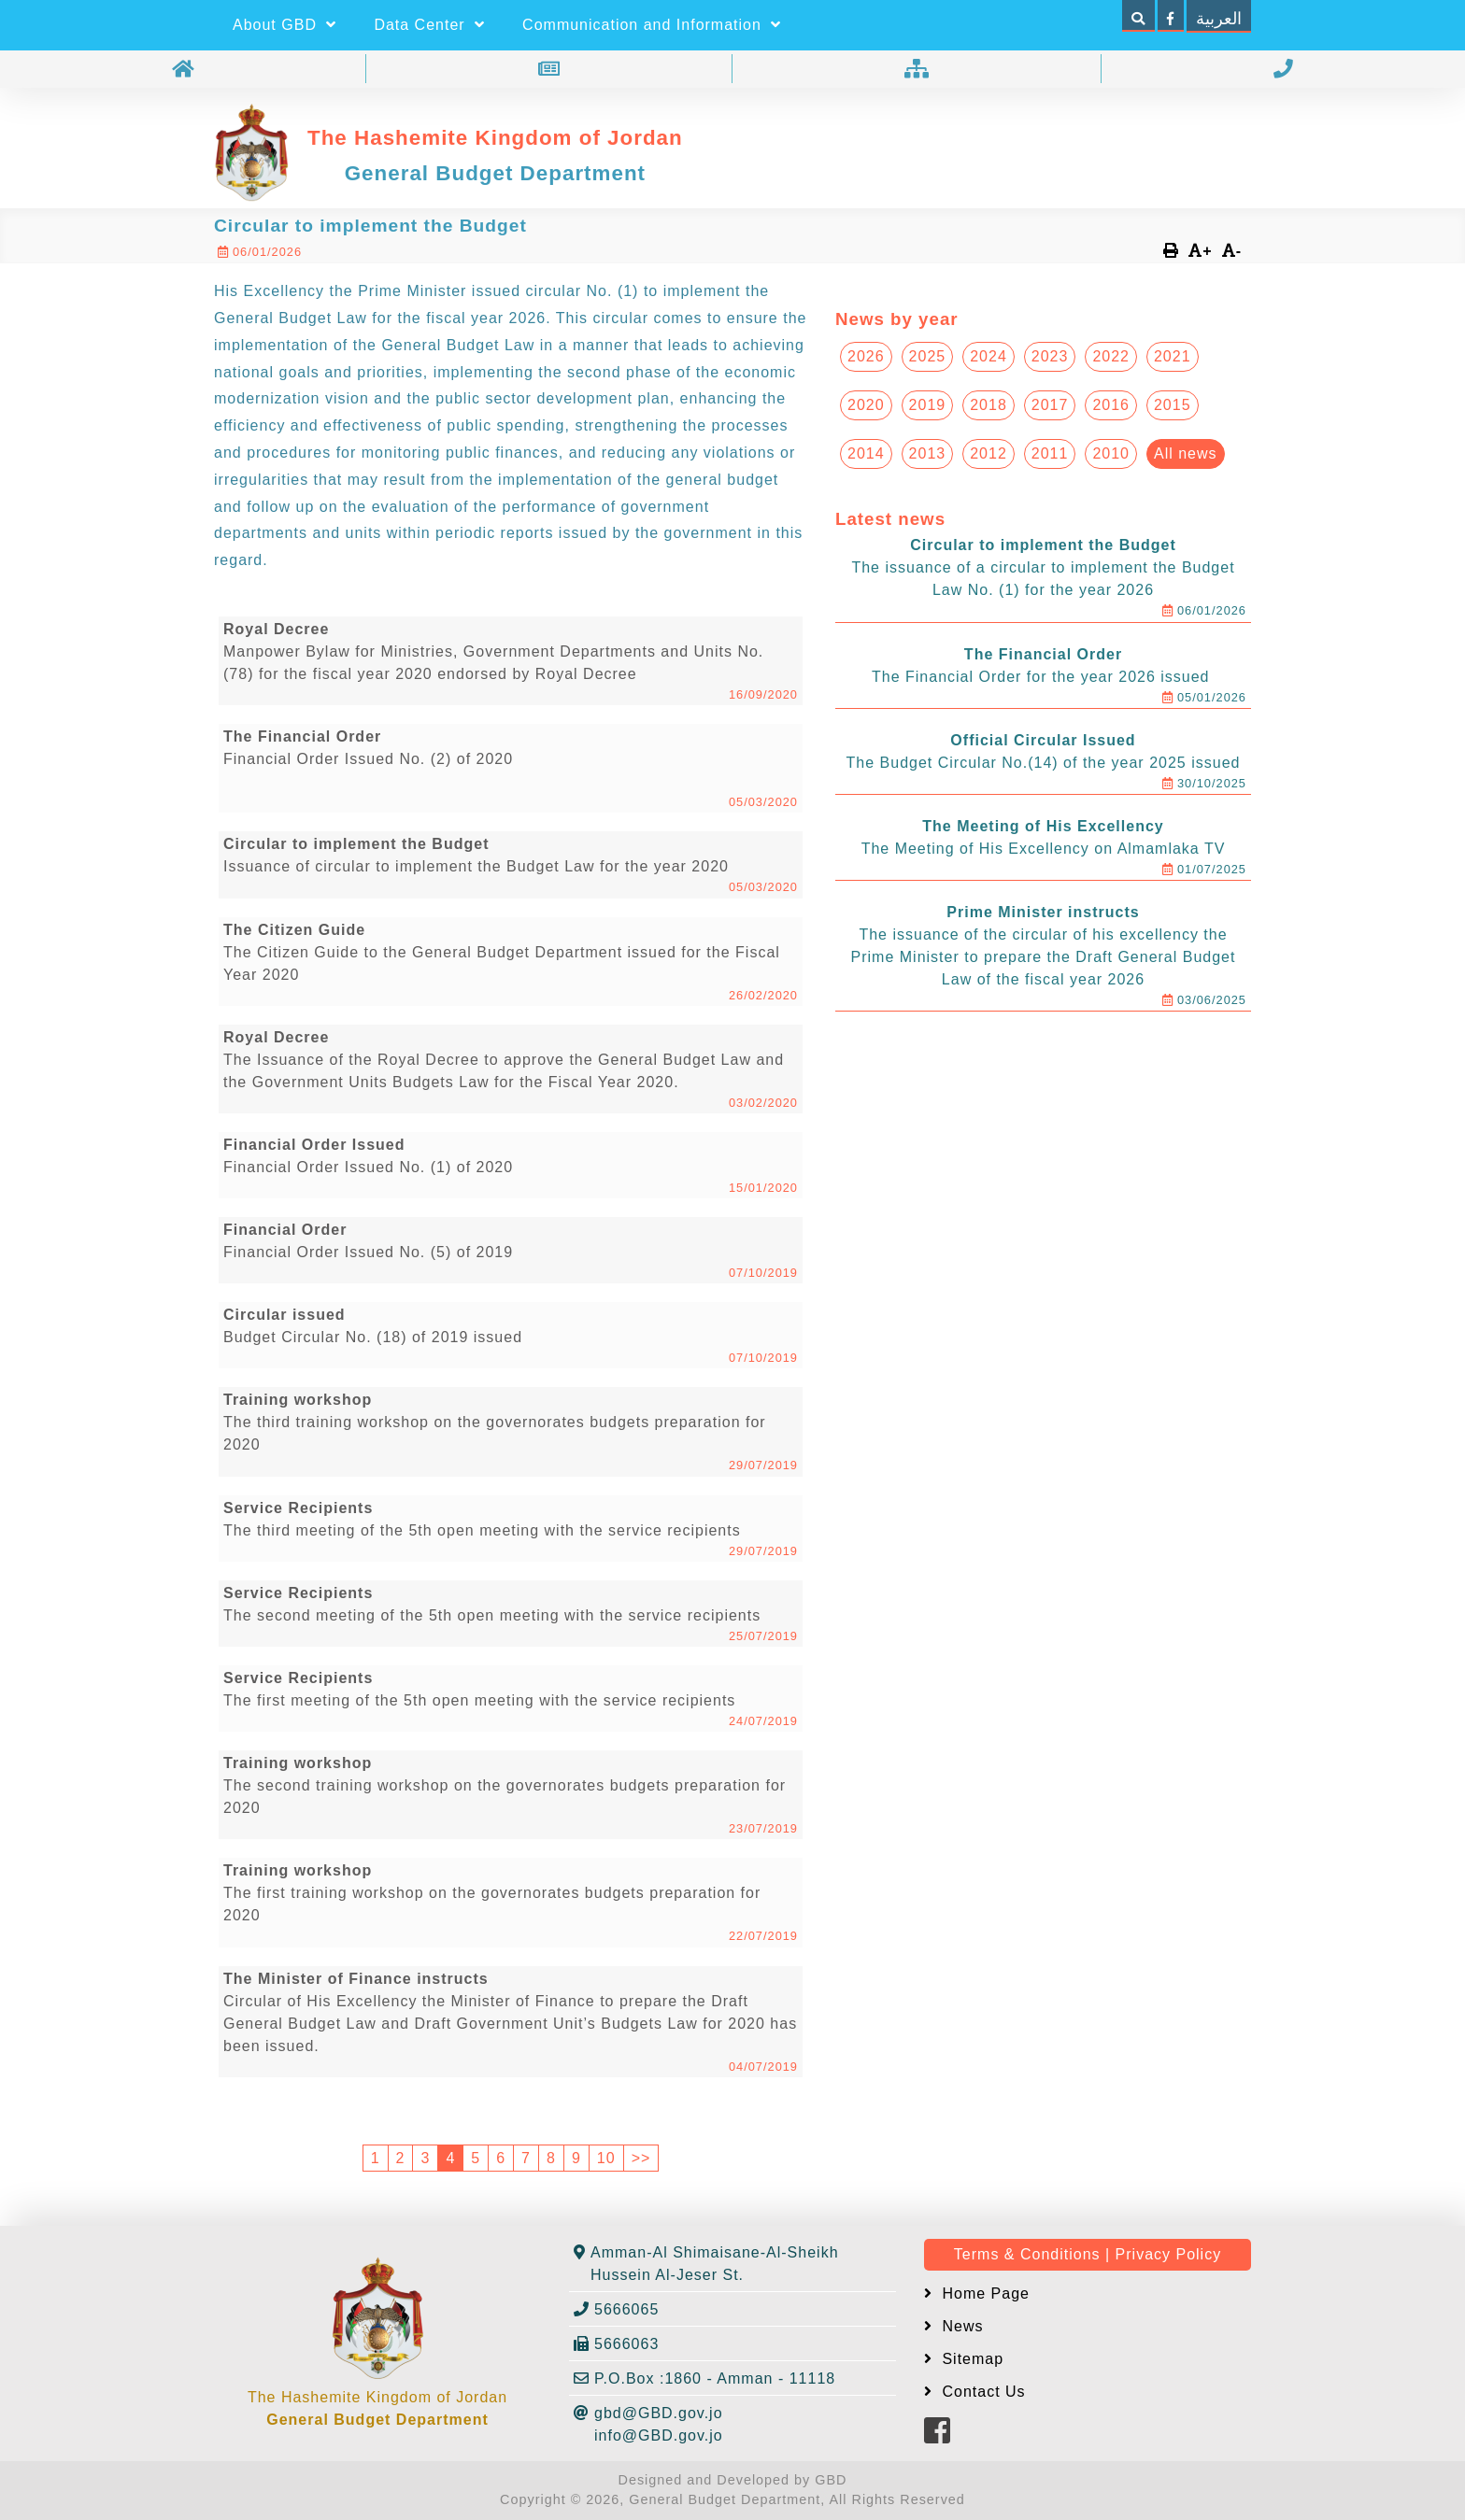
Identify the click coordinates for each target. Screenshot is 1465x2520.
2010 (1111, 453)
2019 (927, 405)
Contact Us (981, 2392)
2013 (927, 453)
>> (641, 2158)
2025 (927, 356)
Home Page (983, 2293)
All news (1185, 453)
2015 (1172, 405)
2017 (1050, 405)
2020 (866, 405)
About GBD (284, 25)
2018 (988, 405)
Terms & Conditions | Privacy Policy (1087, 2254)
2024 (988, 356)
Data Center (429, 25)
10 (606, 2158)
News (960, 2326)
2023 (1050, 356)
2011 (1050, 453)
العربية (1219, 18)
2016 (1111, 405)
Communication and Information (651, 25)
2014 (866, 453)
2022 (1111, 356)
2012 (988, 453)
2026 (866, 356)
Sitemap (970, 2359)
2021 (1172, 356)
